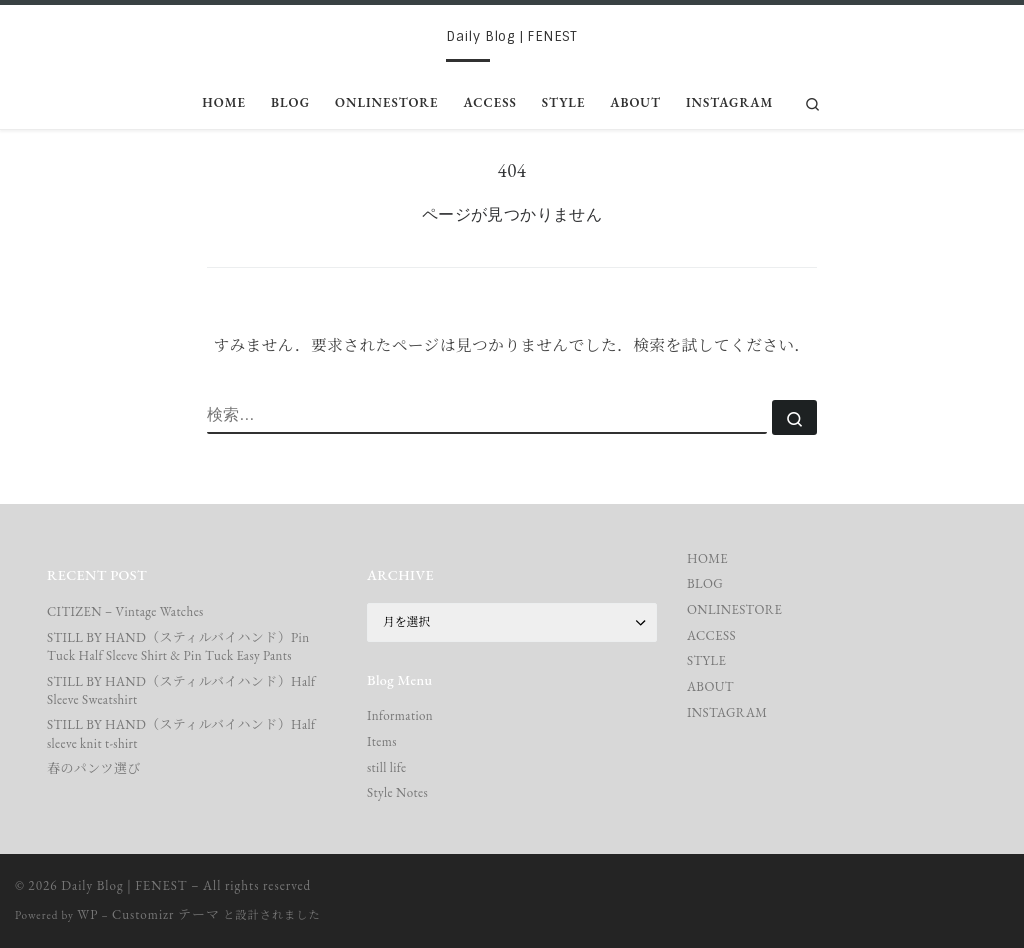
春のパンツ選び (94, 768)
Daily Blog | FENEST (124, 885)
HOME (707, 558)
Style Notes (397, 792)
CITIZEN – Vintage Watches (125, 611)
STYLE (706, 660)
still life (386, 767)
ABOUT (710, 686)
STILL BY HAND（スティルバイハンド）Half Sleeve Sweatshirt (181, 690)
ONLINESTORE (734, 609)
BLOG (705, 583)
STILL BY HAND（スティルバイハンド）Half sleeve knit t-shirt (181, 733)
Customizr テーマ (166, 914)
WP (87, 914)
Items (382, 741)
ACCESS (711, 635)
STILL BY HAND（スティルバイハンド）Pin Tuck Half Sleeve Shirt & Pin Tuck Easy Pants (178, 646)
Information (400, 715)
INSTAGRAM (727, 712)
